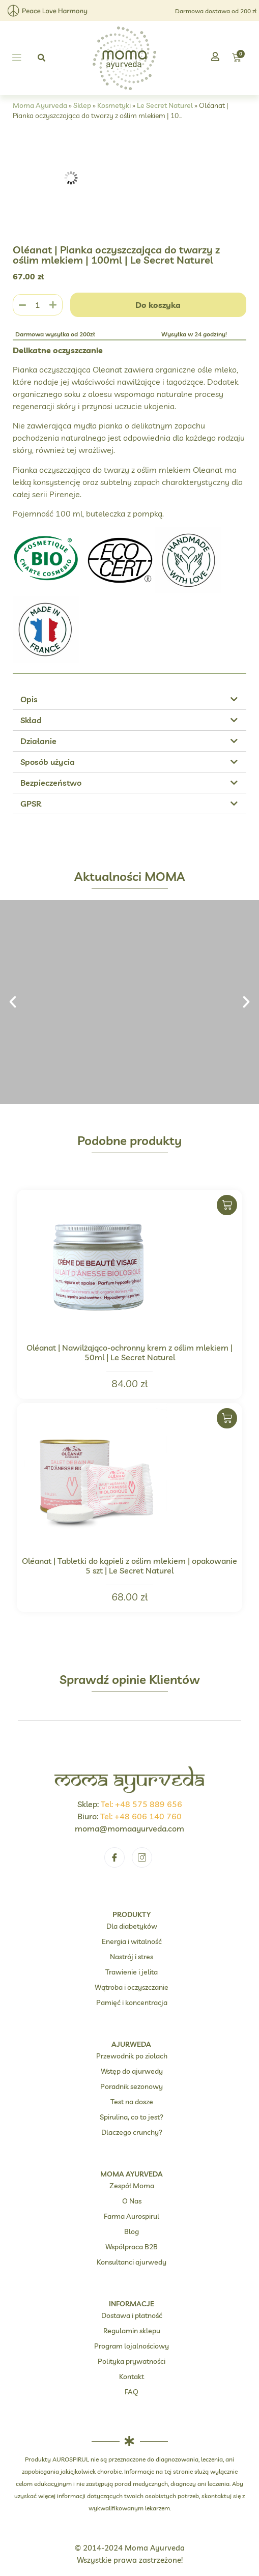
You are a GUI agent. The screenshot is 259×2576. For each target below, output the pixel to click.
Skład (31, 720)
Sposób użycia (47, 762)
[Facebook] (114, 1857)
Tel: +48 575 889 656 (141, 1804)
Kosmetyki (114, 105)
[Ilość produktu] (37, 305)
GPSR (30, 803)
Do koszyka (158, 305)
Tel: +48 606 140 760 (141, 1816)
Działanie (38, 741)
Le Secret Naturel (165, 105)
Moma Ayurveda (40, 105)
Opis (29, 699)
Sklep (82, 105)
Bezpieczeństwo (50, 783)
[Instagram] (142, 1857)
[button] (17, 58)
